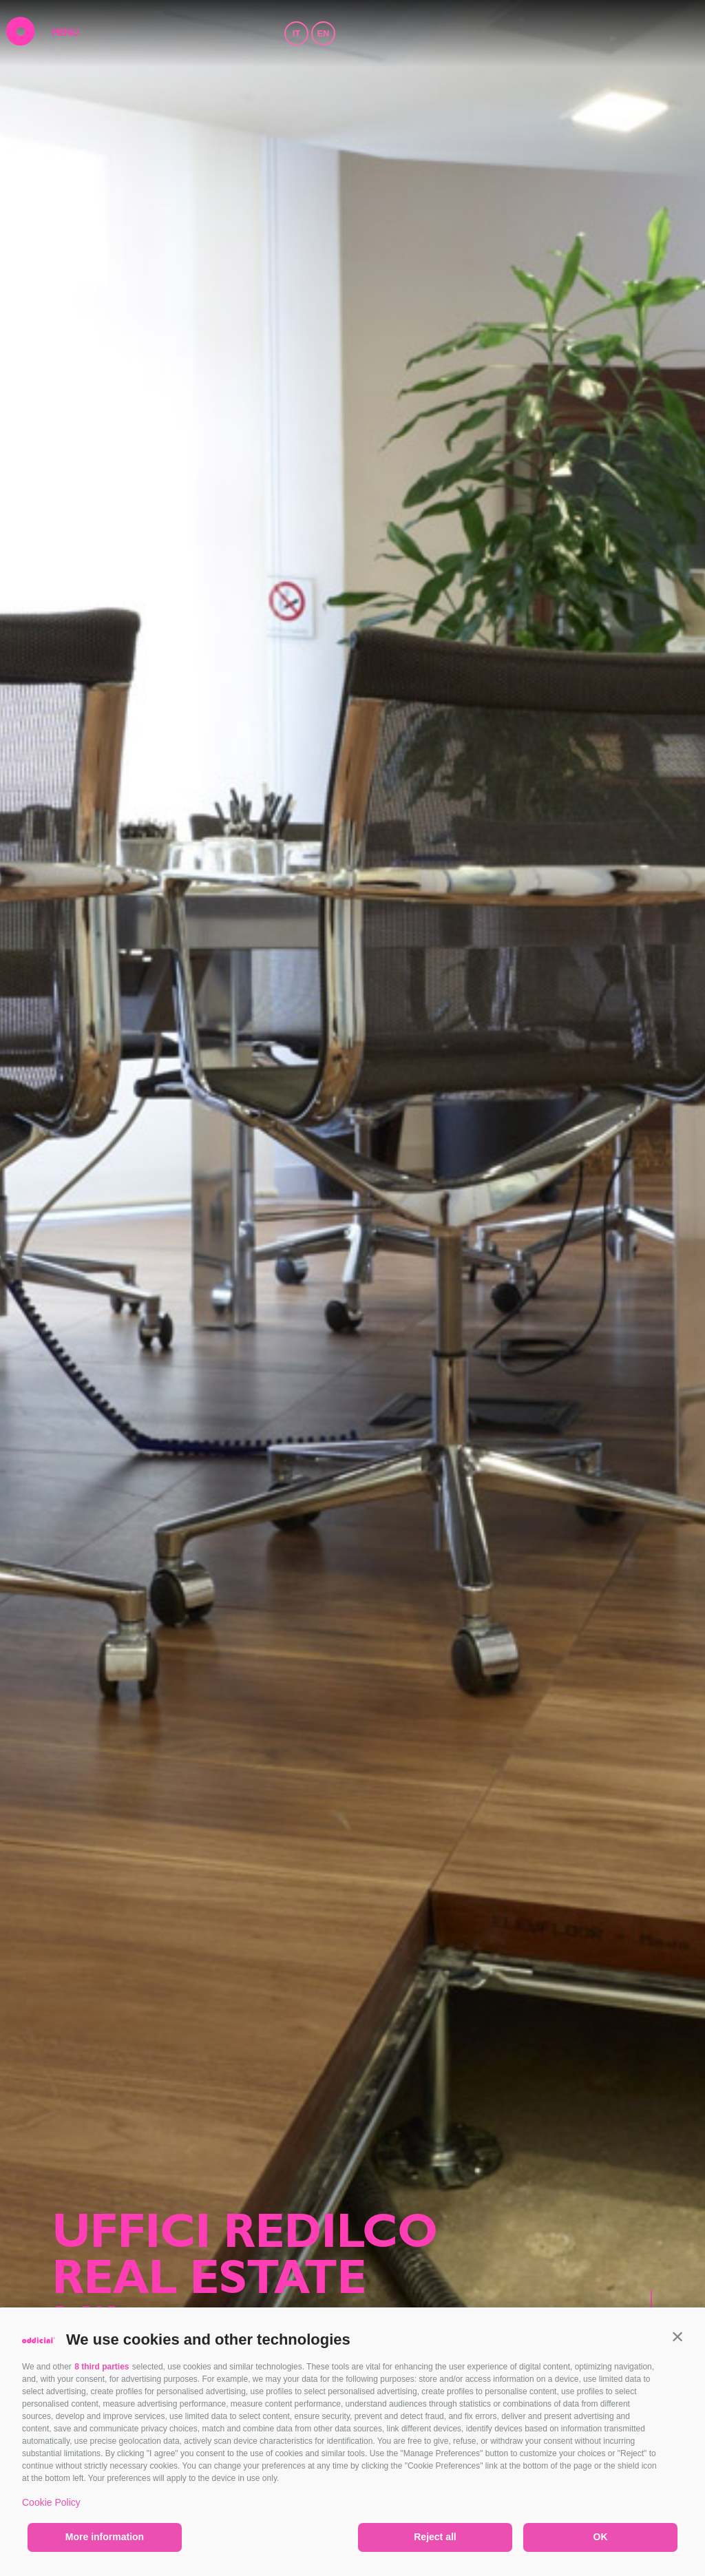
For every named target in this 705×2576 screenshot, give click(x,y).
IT (297, 33)
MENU (65, 34)
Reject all (435, 2536)
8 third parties (101, 2366)
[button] (677, 2336)
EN (323, 33)
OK (600, 2536)
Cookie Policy (51, 2502)
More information (104, 2536)
